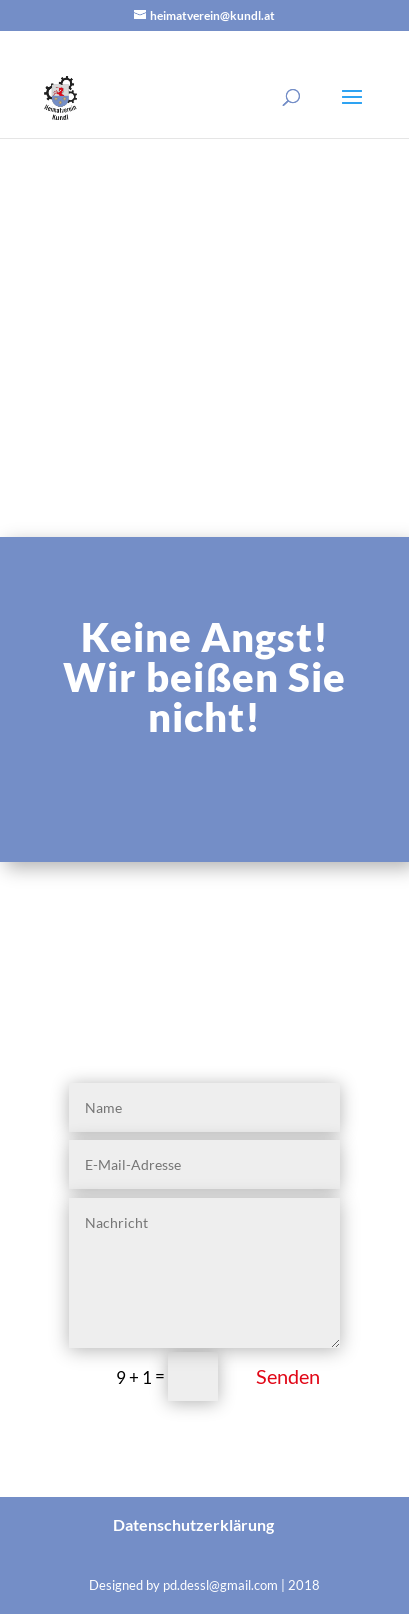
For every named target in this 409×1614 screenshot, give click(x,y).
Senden (288, 1376)
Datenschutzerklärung (193, 1524)
